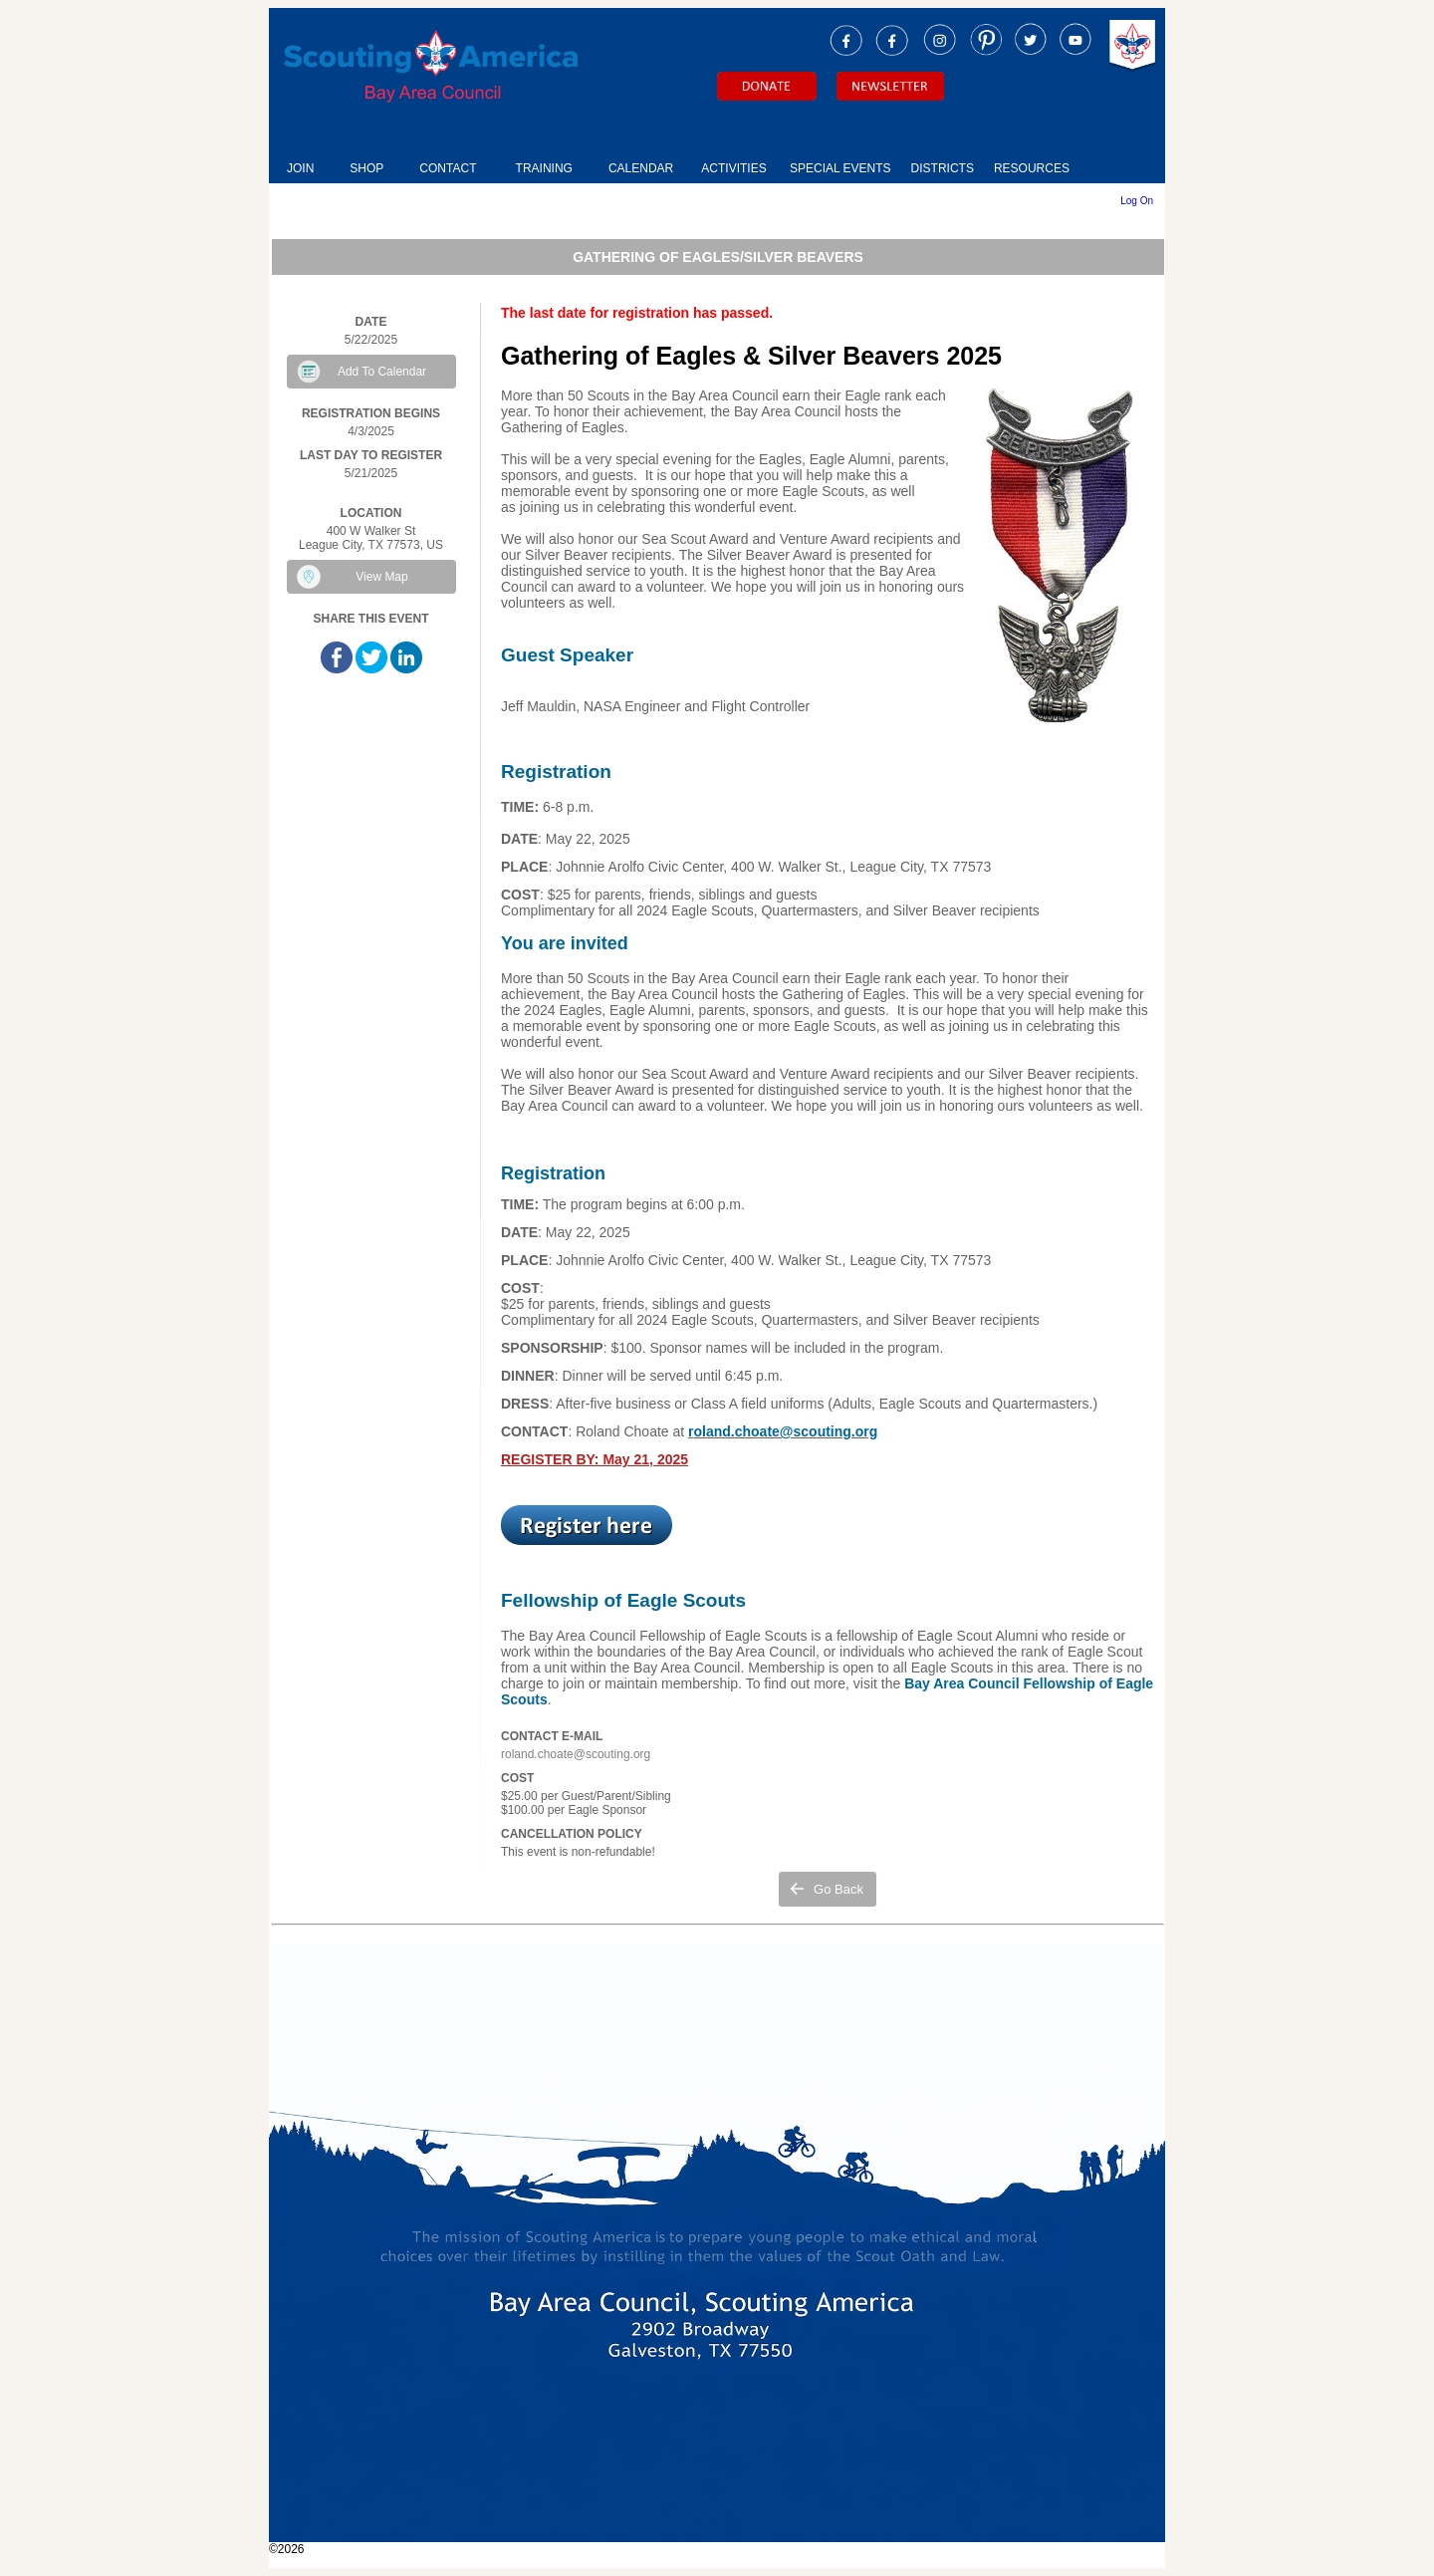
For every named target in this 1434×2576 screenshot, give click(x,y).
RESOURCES (1032, 168)
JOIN (300, 168)
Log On (1136, 200)
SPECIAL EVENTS (840, 168)
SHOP (366, 168)
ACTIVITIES (733, 168)
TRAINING (544, 168)
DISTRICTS (942, 168)
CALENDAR (640, 168)
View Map (381, 577)
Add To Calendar (382, 372)
